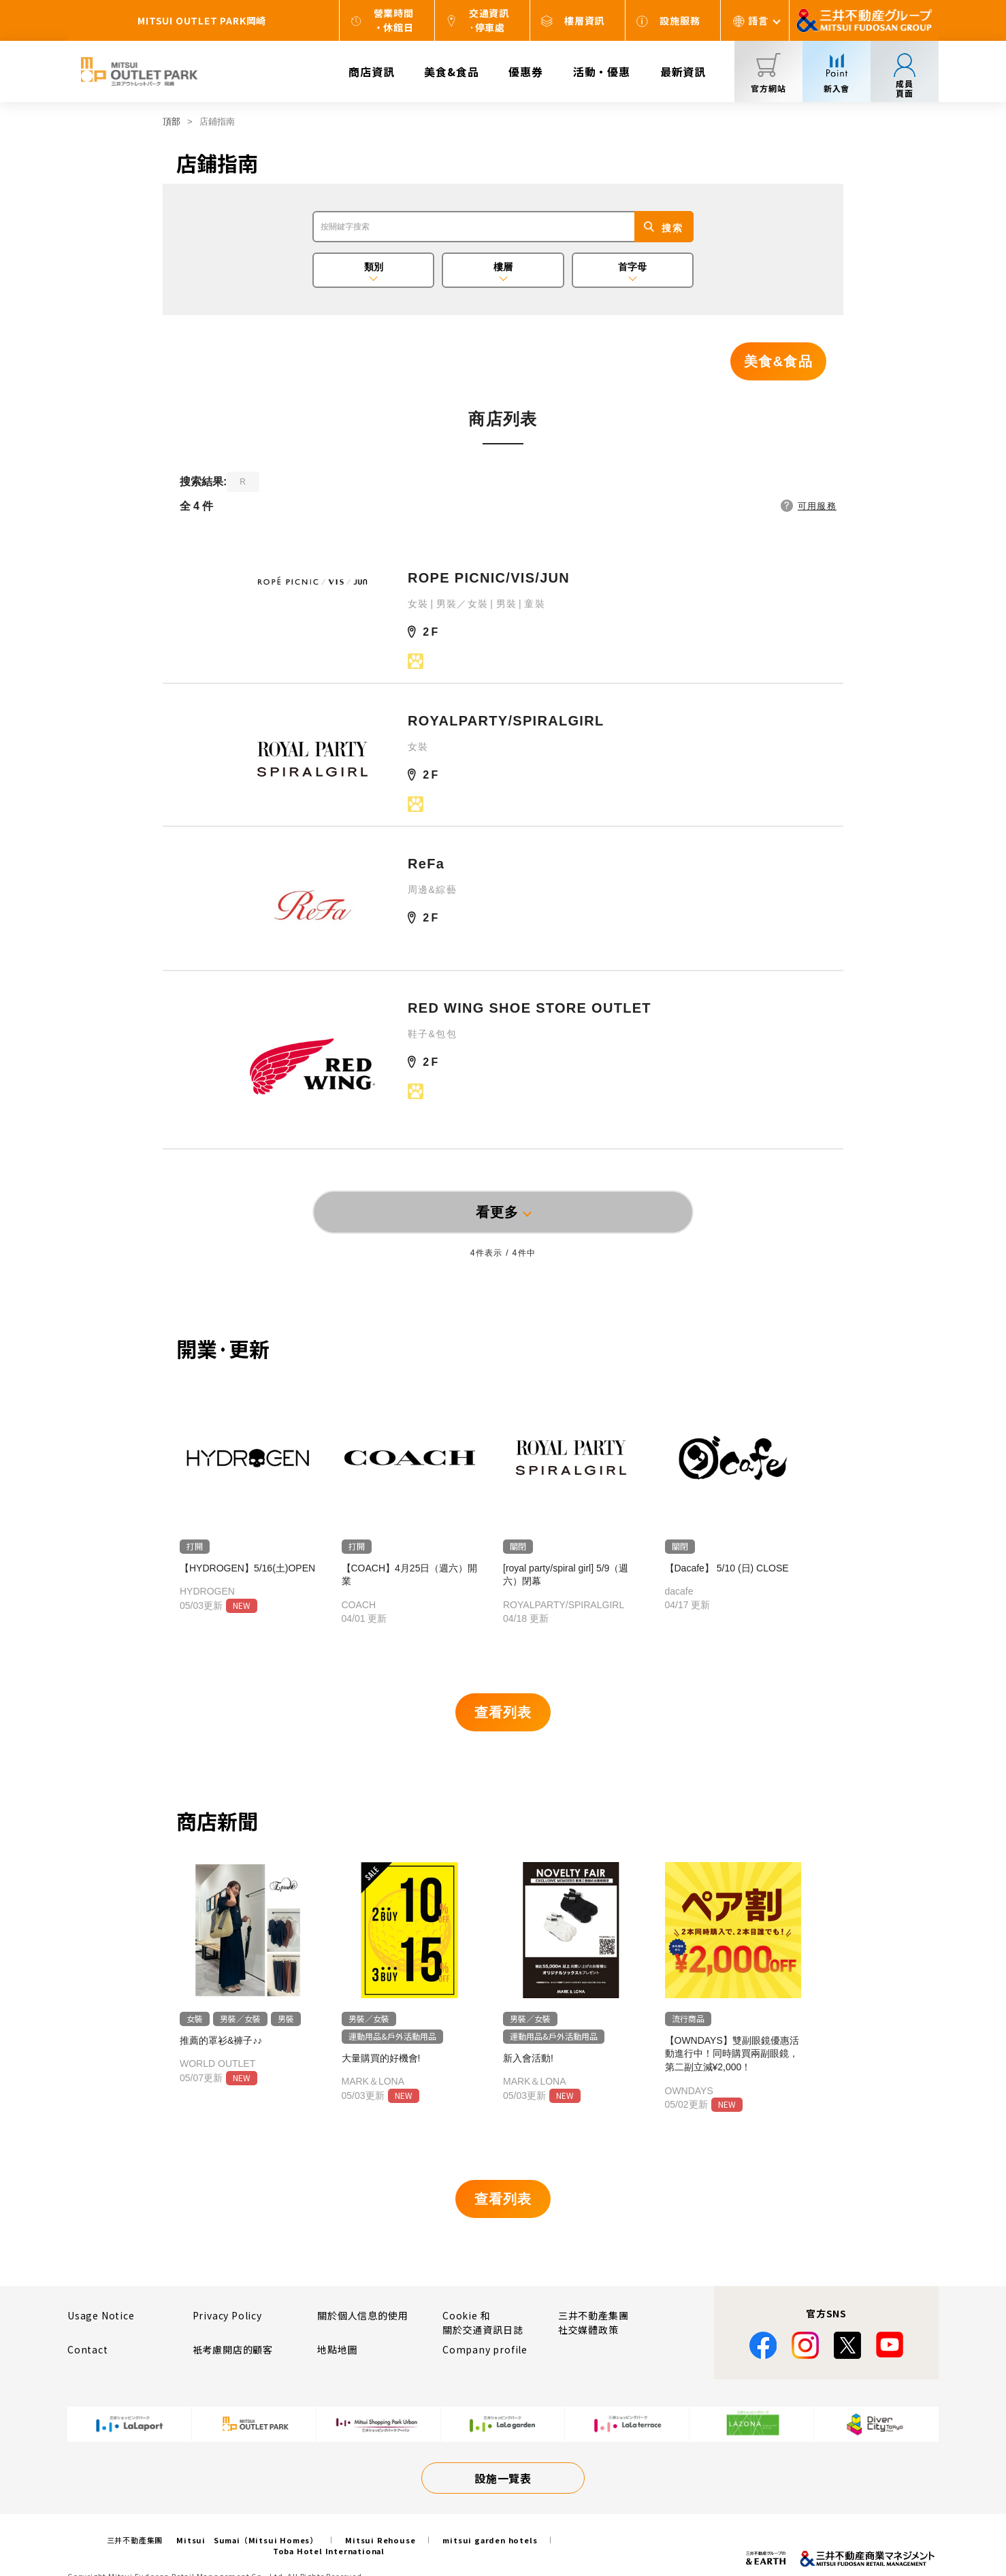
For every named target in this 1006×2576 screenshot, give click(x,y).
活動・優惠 (601, 71)
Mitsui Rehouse (380, 2539)
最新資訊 (683, 71)
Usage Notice (101, 2315)
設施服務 (680, 20)
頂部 (171, 121)
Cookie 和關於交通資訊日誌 (482, 2322)
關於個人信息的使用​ (362, 2315)
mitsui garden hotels (489, 2539)
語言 (758, 20)
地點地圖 (337, 2349)
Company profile (485, 2349)
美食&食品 (451, 71)
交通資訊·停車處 (489, 20)
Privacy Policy (227, 2315)
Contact (87, 2349)
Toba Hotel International (329, 2550)
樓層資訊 (584, 20)
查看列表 (502, 1712)
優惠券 (525, 71)
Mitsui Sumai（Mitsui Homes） (247, 2539)
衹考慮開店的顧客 (233, 2349)
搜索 (672, 228)
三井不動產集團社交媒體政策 (593, 2322)
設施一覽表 (503, 2478)
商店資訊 (371, 71)
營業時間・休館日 (394, 20)
